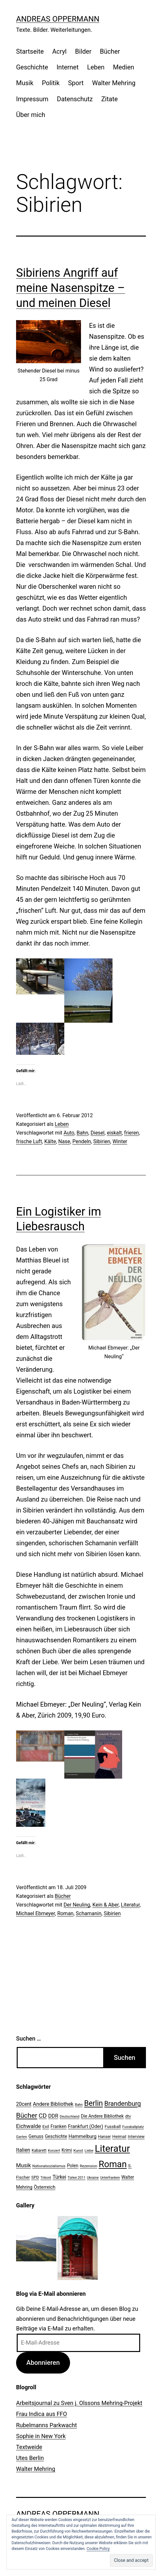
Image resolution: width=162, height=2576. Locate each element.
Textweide (29, 2447)
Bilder (83, 51)
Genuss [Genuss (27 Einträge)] (36, 2136)
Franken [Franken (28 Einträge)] (58, 2126)
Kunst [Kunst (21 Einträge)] (78, 2150)
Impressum (32, 99)
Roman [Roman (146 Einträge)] (113, 2164)
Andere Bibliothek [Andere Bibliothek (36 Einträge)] (53, 2104)
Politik (50, 83)
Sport (76, 83)
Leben (95, 67)
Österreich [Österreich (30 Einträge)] (44, 2187)
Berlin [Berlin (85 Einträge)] (93, 2103)
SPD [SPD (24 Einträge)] (35, 2177)
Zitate (109, 99)
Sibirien (101, 1141)
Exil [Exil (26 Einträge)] (45, 2126)
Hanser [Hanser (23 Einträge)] (104, 2136)
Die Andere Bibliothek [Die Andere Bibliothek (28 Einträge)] (102, 2116)
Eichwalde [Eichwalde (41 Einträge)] (28, 2126)
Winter (120, 1141)
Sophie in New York (41, 2436)
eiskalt (114, 1133)
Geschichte (32, 67)
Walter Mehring (113, 83)
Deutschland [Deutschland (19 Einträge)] (69, 2116)
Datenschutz (75, 99)
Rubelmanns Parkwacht (46, 2425)
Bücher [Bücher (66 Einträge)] (26, 2115)
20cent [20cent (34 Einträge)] (24, 2104)
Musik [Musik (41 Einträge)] (23, 2165)
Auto (69, 1133)
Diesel (98, 1133)
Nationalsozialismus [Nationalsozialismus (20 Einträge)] (49, 2166)
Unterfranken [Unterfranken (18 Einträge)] (110, 2178)
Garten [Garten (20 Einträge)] (21, 2136)
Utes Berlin (30, 2458)
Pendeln (81, 1141)
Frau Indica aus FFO (41, 2413)
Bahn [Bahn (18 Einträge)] (79, 2105)
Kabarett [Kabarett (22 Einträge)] (39, 2150)
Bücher (110, 51)
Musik (24, 83)
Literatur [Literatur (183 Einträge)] (112, 2148)
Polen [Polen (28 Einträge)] (72, 2165)
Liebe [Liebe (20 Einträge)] (89, 2150)
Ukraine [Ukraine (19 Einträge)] (93, 2178)
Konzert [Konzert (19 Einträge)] (54, 2151)
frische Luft (29, 1141)
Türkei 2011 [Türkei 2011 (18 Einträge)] (77, 2178)
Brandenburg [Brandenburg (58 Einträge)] (122, 2103)
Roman (65, 1913)
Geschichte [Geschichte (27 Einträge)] (56, 2136)
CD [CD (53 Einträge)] (43, 2115)
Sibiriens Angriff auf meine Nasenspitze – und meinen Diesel (70, 288)
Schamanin (89, 1913)
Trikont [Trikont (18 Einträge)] (45, 2178)
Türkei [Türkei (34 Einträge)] (59, 2177)
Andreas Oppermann (57, 18)
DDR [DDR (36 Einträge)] (53, 2116)
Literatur (130, 1905)
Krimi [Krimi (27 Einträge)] (67, 2150)
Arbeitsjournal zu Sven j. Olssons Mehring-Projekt (79, 2403)
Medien (123, 67)
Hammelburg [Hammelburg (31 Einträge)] (82, 2136)
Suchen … (28, 2038)
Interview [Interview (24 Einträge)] (136, 2136)
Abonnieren (43, 2362)
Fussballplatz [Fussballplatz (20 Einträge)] (133, 2126)
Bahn (82, 1133)
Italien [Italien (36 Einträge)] (23, 2150)
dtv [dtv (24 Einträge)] (128, 2116)
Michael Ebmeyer (35, 1913)
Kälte (50, 1141)
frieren (131, 1133)
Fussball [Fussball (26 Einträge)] (113, 2126)
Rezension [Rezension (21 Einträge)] (88, 2166)
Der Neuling (77, 1905)
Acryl (59, 51)
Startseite (30, 51)
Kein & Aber (106, 1905)
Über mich (30, 115)
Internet (68, 67)
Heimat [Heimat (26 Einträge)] (119, 2136)
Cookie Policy (98, 2548)
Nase (64, 1141)
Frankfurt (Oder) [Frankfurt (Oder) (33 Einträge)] (86, 2126)
